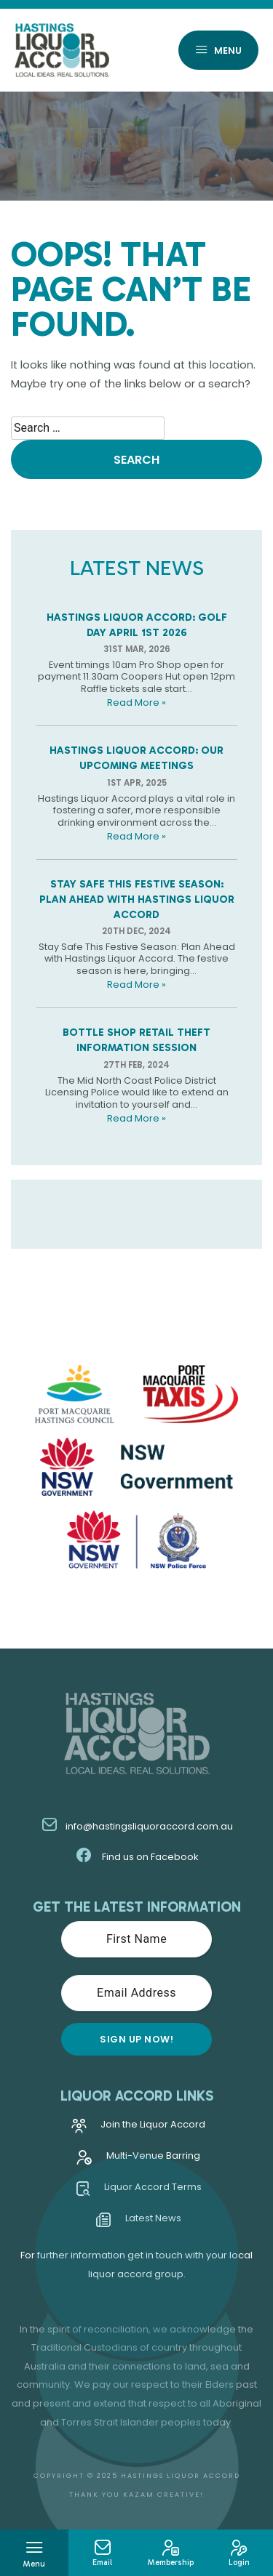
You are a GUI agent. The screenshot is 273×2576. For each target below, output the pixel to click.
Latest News (138, 2222)
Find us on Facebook (136, 1857)
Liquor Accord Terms (138, 2191)
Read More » (136, 703)
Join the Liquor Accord (138, 2128)
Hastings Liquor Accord (180, 2475)
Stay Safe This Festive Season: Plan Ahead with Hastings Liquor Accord (136, 899)
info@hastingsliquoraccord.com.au (136, 1826)
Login (239, 2553)
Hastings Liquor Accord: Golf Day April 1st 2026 (137, 625)
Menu (219, 51)
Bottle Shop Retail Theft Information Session (136, 1040)
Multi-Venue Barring (138, 2159)
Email (102, 2553)
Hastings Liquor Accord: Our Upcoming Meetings (136, 758)
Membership (171, 2553)
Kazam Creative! (163, 2494)
